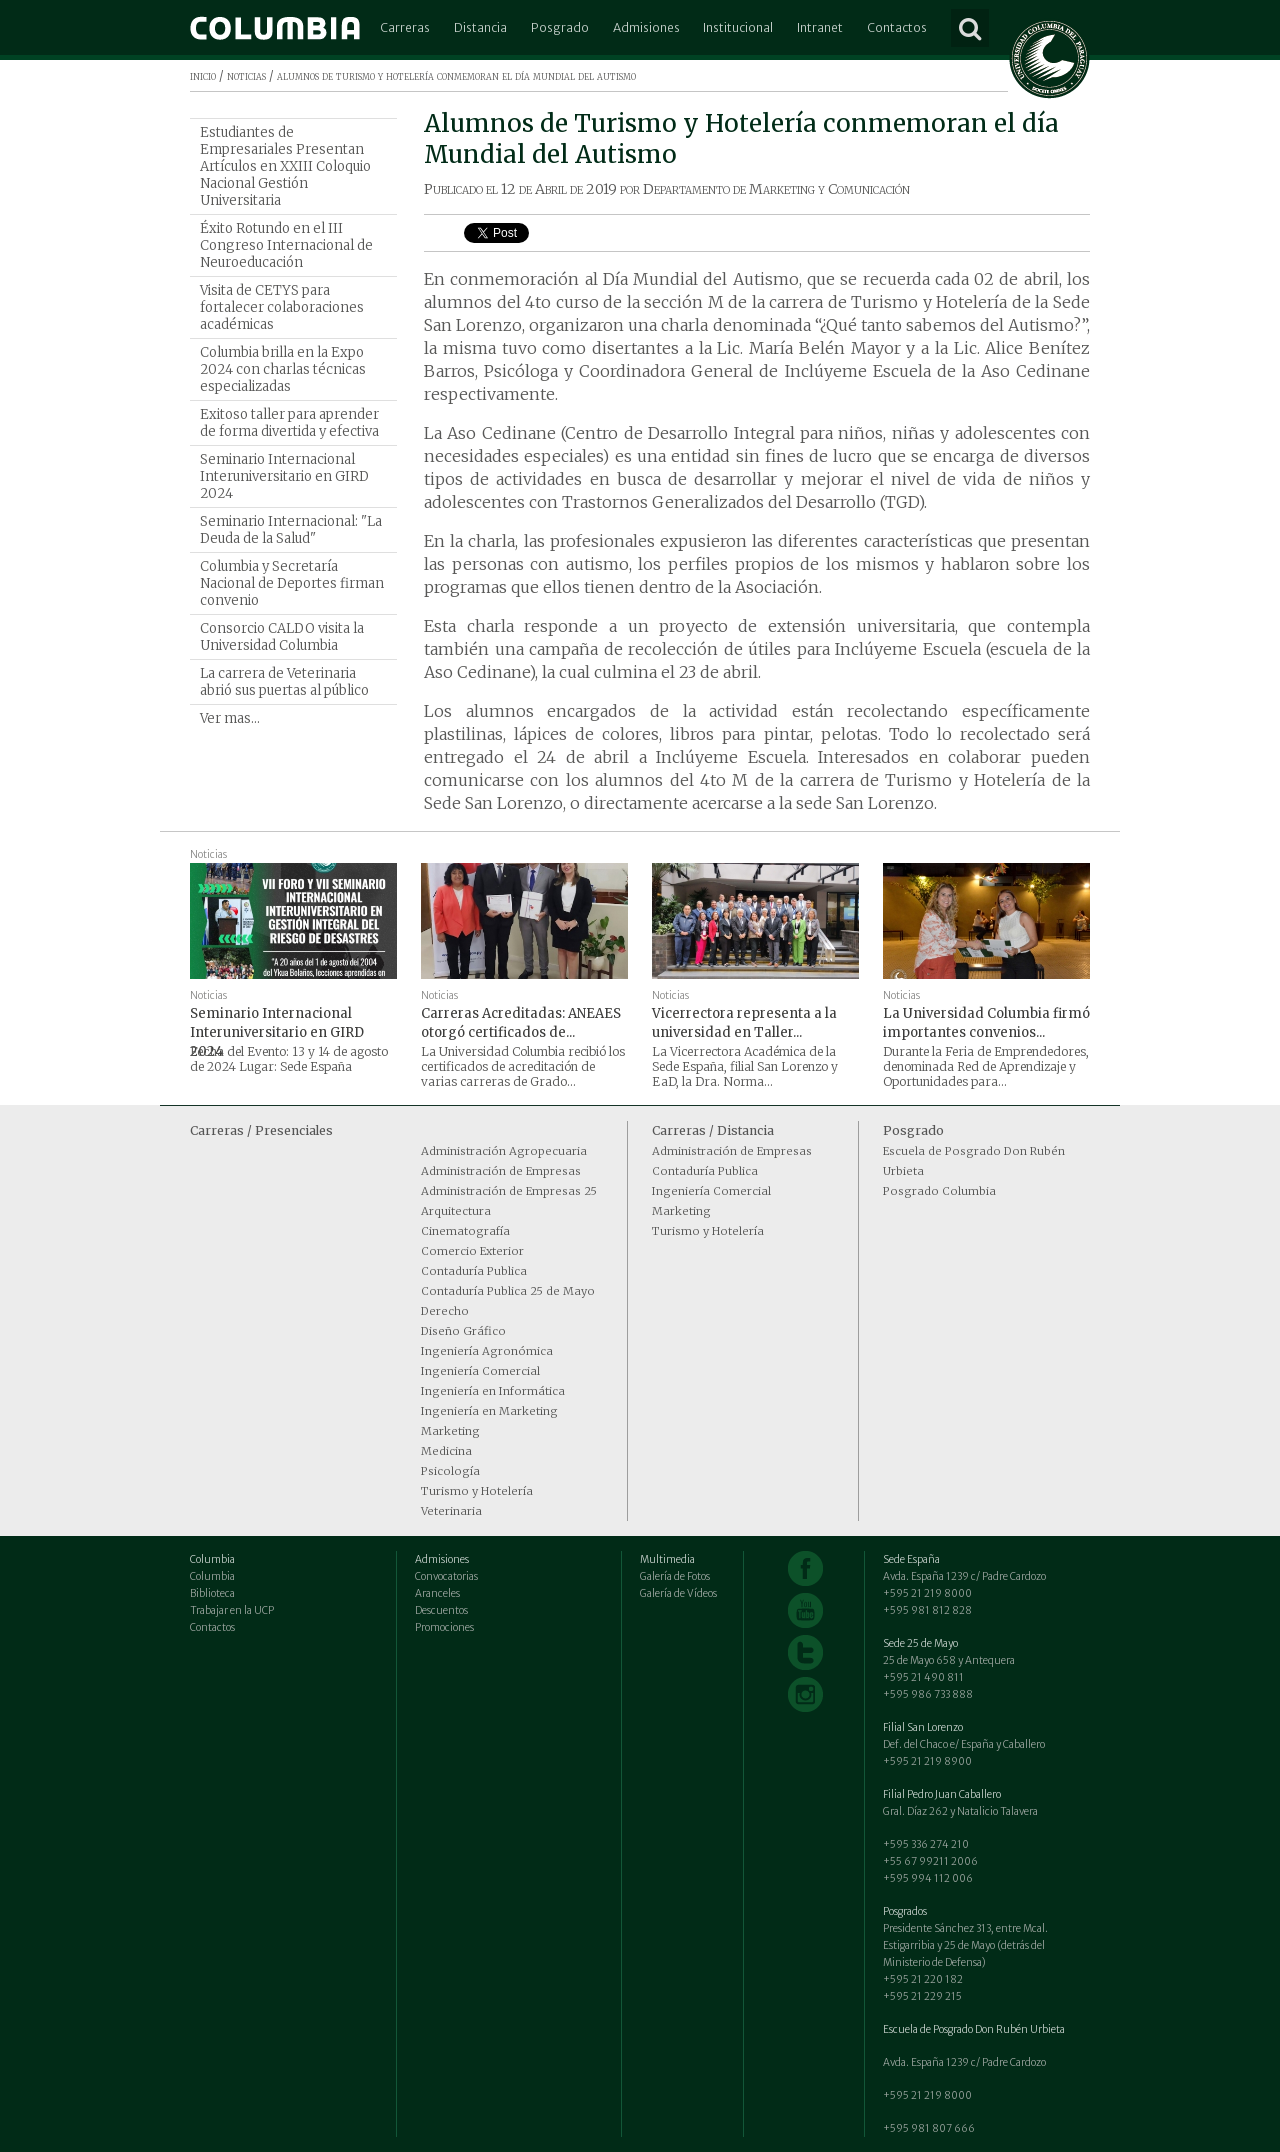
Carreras (405, 27)
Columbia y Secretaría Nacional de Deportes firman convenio (292, 583)
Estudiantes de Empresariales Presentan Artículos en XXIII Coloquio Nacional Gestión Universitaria (285, 166)
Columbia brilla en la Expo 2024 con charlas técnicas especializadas (283, 369)
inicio (203, 75)
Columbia (212, 1576)
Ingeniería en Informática (493, 1391)
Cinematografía (465, 1231)
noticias (246, 75)
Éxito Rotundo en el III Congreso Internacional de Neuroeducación (286, 245)
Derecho (445, 1311)
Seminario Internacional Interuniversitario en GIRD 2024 (284, 476)
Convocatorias (446, 1576)
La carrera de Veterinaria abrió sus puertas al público (284, 682)
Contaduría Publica (474, 1271)
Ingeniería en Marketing (489, 1411)
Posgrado (560, 27)
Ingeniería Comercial (480, 1371)
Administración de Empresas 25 (509, 1191)
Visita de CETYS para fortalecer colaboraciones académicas (282, 307)
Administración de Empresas (501, 1171)
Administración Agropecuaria (504, 1151)
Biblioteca (212, 1593)
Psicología (450, 1471)
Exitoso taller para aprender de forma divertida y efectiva (289, 423)
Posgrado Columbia (939, 1191)
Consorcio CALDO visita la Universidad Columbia (282, 637)
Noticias (208, 854)
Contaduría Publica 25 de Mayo (508, 1291)
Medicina (446, 1451)
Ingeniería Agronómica (487, 1351)
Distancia (480, 27)
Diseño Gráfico (463, 1331)
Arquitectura (456, 1211)
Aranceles (437, 1593)
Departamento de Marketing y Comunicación (776, 189)
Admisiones (646, 27)
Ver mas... (230, 718)
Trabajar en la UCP (232, 1610)
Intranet (820, 27)
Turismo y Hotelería (477, 1491)
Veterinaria (451, 1511)
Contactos (897, 27)
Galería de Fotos (675, 1576)
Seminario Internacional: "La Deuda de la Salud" (291, 530)
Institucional (738, 27)
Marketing (450, 1431)
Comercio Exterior (472, 1251)
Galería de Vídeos (678, 1593)
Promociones (444, 1627)
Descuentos (441, 1610)
